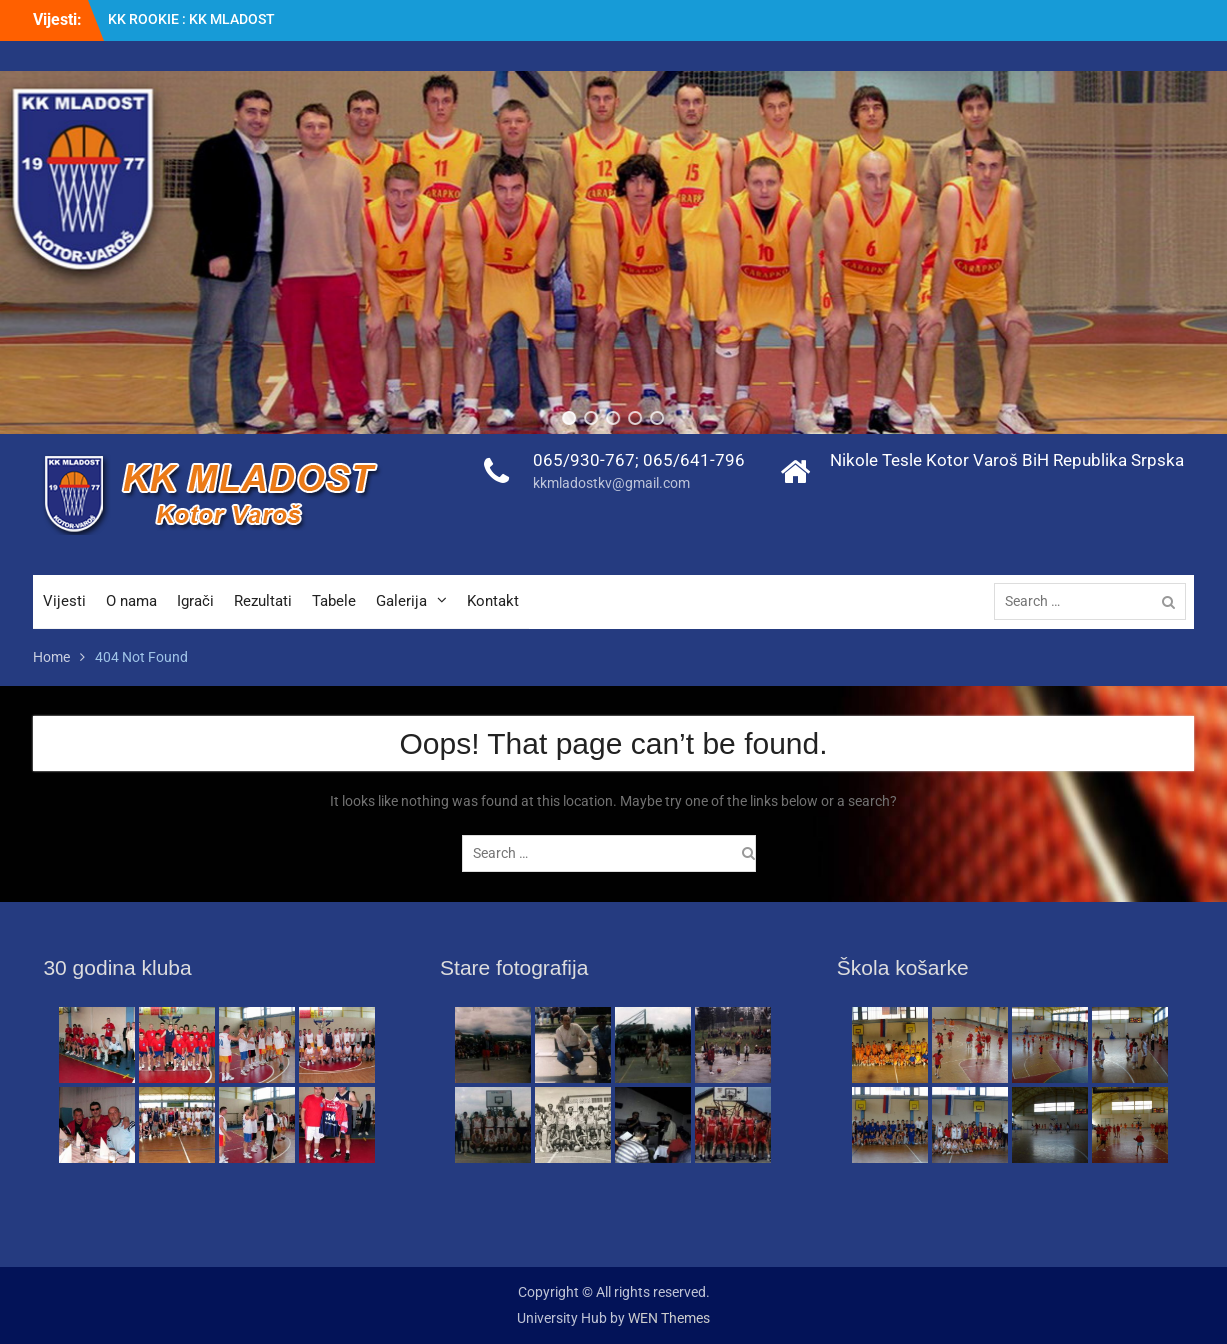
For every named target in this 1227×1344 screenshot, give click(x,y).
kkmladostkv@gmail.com (611, 483)
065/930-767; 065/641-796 (639, 460)
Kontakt (493, 601)
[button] (570, 418)
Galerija (401, 601)
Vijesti (64, 601)
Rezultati (263, 601)
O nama (131, 601)
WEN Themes (669, 1318)
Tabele (334, 601)
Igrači (195, 601)
